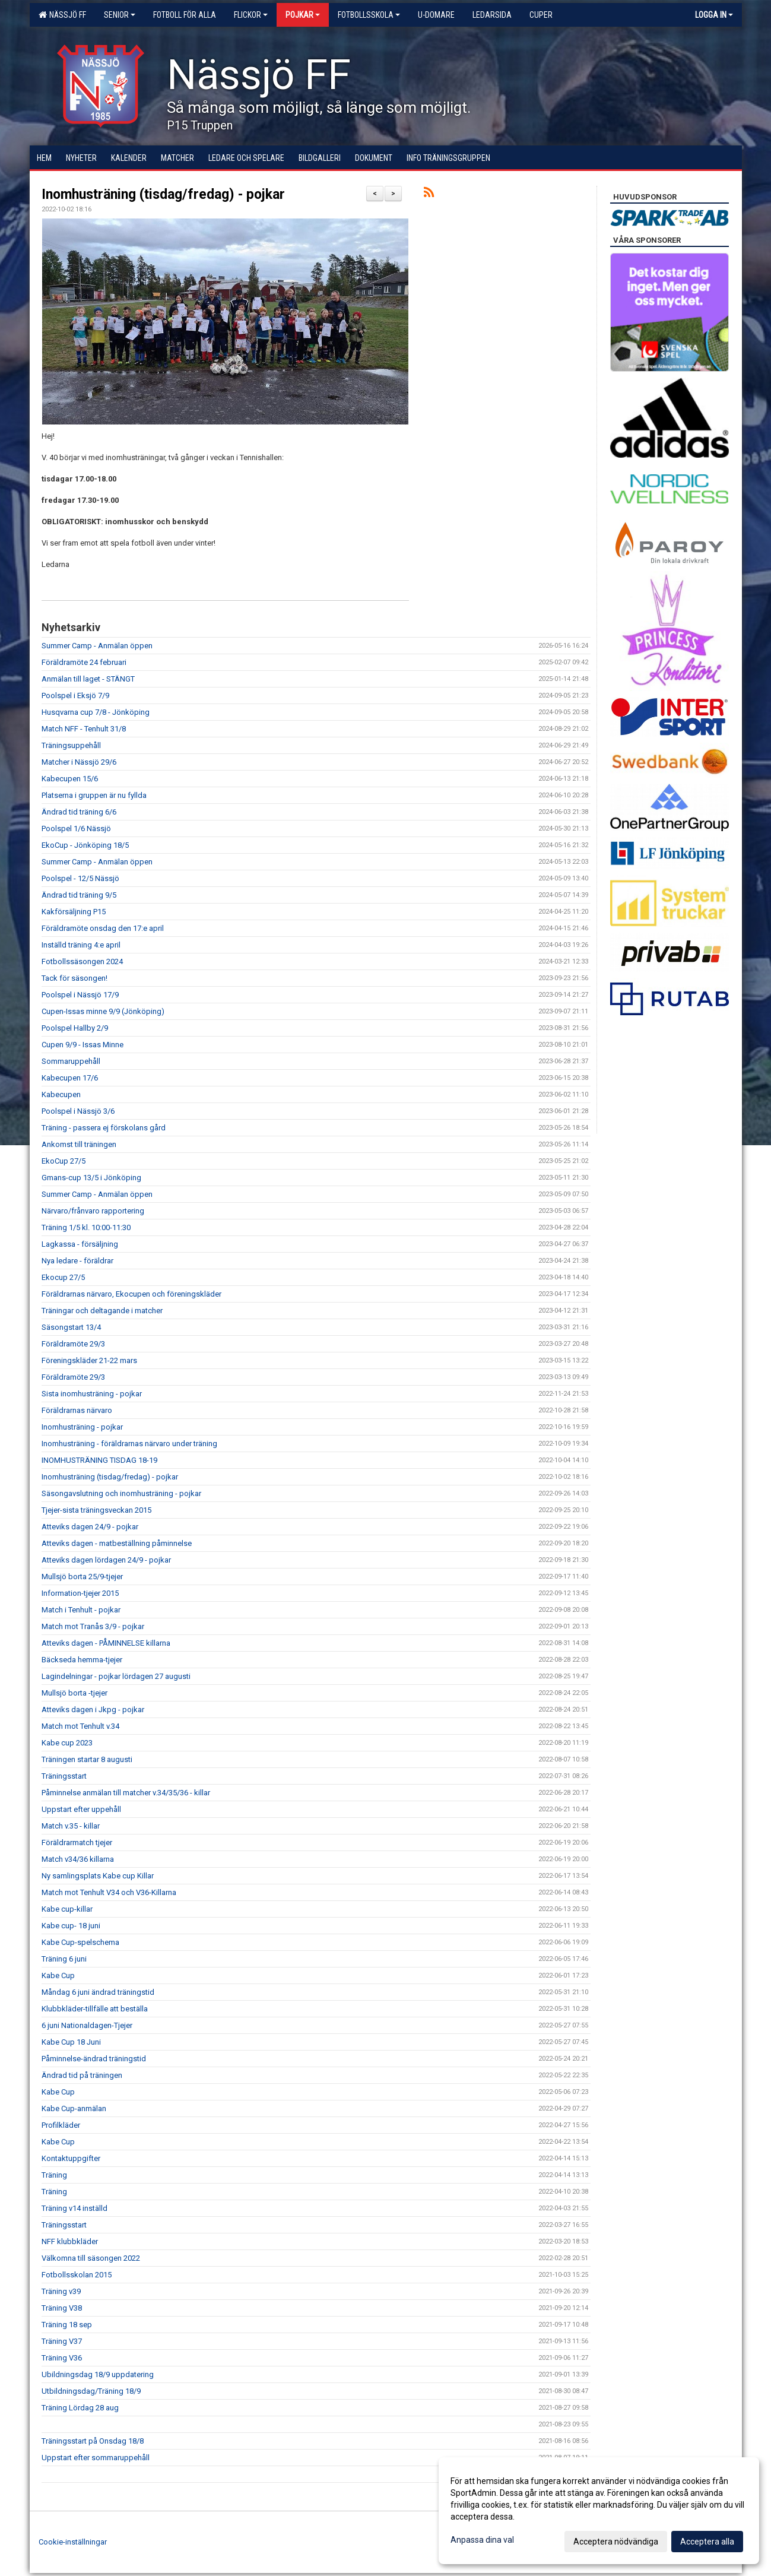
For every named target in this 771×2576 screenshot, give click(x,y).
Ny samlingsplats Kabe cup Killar (98, 1875)
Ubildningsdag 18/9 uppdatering (98, 2374)
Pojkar (302, 15)
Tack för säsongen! (74, 978)
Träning (54, 2175)
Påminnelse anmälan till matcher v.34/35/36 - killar (126, 1792)
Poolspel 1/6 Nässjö (76, 828)
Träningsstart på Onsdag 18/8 (93, 2440)
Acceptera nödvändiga (615, 2541)
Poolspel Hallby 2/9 (75, 1028)
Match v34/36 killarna (78, 1859)
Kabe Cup (58, 1975)
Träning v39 (61, 2291)
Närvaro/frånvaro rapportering (93, 1210)
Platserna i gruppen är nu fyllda (94, 795)
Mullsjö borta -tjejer (74, 1692)
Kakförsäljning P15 (74, 911)
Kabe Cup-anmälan (74, 2108)
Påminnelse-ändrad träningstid (94, 2058)
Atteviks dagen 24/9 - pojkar (90, 1526)
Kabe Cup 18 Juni (71, 2042)
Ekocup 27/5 (63, 1277)
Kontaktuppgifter (71, 2158)
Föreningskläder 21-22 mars (89, 1360)
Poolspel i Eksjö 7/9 (75, 695)
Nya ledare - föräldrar (77, 1260)
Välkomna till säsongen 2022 (91, 2258)
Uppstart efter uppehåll (81, 1809)
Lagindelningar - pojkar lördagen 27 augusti (116, 1676)
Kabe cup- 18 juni (71, 1925)
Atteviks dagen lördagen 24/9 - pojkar (106, 1559)
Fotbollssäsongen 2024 (82, 961)
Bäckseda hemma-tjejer (82, 1659)
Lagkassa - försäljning (80, 1244)
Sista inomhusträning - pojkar (92, 1393)
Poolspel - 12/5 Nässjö (80, 878)
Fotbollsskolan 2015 (77, 2274)
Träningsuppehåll (71, 745)
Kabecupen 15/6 (70, 778)
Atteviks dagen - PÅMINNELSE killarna (106, 1643)
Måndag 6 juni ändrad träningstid (98, 1992)
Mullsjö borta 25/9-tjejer (82, 1576)
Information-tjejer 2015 (80, 1593)
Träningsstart (64, 1776)
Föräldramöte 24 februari (84, 662)
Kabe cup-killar (67, 1909)
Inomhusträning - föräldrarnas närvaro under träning (129, 1443)
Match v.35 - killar (71, 1825)
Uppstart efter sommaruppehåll (96, 2457)
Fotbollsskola (369, 15)
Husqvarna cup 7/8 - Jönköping (96, 712)
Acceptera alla (707, 2541)
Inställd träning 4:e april (81, 944)
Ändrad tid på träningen (82, 2075)
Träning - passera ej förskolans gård (104, 1127)
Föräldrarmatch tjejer (77, 1842)
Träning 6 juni (64, 1958)
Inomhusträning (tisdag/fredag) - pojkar (163, 194)
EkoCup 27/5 (63, 1160)
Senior (119, 15)
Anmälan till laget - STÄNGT (88, 678)
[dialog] (599, 2510)
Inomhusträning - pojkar (82, 1426)
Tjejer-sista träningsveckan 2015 (96, 1510)
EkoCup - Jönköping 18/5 (85, 845)
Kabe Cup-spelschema (80, 1942)
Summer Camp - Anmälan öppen (97, 645)
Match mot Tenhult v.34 (80, 1726)
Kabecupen (61, 1094)
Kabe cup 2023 (67, 1742)
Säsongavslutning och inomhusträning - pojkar (121, 1493)
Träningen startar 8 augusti (87, 1759)
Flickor (251, 15)
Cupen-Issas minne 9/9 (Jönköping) (103, 1011)
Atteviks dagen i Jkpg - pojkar (93, 1709)
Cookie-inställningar (73, 2541)
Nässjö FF (62, 15)
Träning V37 (62, 2341)
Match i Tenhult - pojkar (81, 1609)
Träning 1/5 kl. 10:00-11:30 (86, 1227)
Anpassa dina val (482, 2540)
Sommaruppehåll (71, 1061)
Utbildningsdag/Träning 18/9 (91, 2391)
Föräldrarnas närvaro (77, 1410)
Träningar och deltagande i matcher (102, 1310)
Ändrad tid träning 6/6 (79, 811)
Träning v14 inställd (74, 2208)
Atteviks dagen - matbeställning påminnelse (117, 1543)
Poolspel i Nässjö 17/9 (80, 994)
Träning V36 (62, 2357)
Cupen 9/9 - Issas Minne (82, 1044)
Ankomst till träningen (79, 1144)
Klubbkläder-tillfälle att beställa (95, 2008)
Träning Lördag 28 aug (80, 2407)
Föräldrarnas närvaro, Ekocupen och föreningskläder (131, 1293)
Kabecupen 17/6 (70, 1077)
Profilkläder (61, 2125)
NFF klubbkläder (70, 2241)
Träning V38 (62, 2307)
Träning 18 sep (67, 2324)
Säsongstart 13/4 (71, 1327)
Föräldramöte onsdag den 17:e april (103, 928)
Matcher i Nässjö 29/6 (79, 762)
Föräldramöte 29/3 (73, 1343)
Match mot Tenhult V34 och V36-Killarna (109, 1892)
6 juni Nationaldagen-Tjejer (87, 2025)
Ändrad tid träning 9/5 (79, 895)
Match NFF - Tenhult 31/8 (84, 728)
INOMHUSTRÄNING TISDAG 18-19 (99, 1460)
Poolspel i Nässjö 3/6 (78, 1111)
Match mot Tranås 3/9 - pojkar (93, 1626)
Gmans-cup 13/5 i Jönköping (91, 1177)
